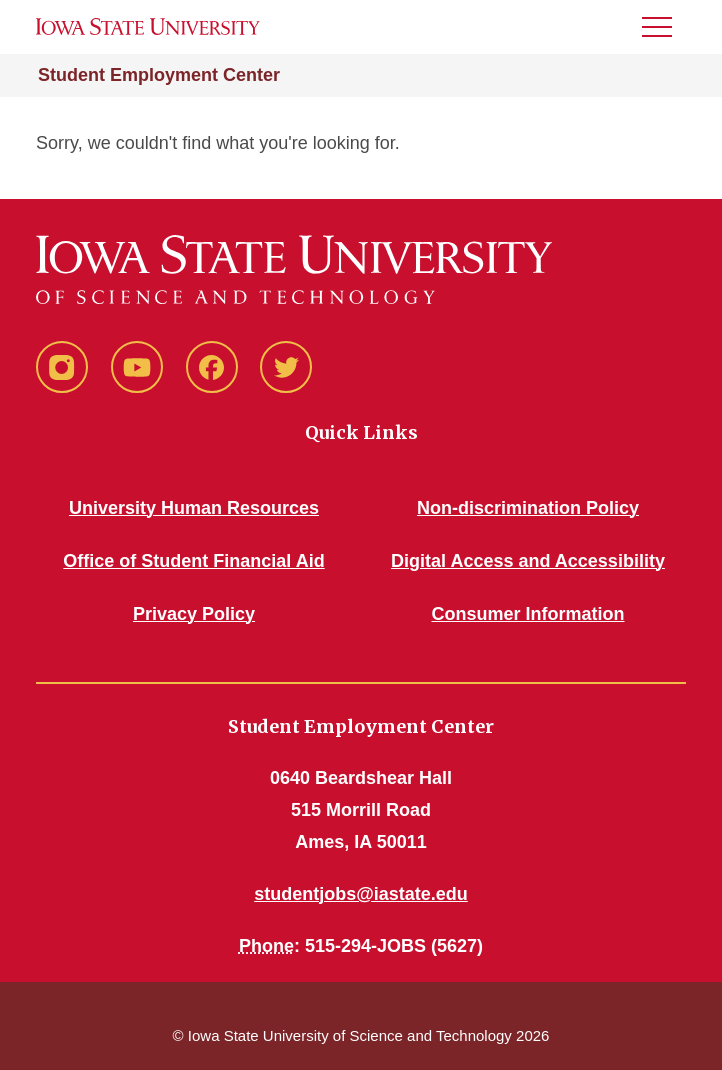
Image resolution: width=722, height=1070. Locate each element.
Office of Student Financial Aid (193, 561)
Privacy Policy (194, 614)
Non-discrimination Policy (528, 508)
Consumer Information (527, 614)
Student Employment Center (159, 75)
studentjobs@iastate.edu (361, 894)
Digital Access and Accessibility (528, 561)
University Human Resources (194, 508)
